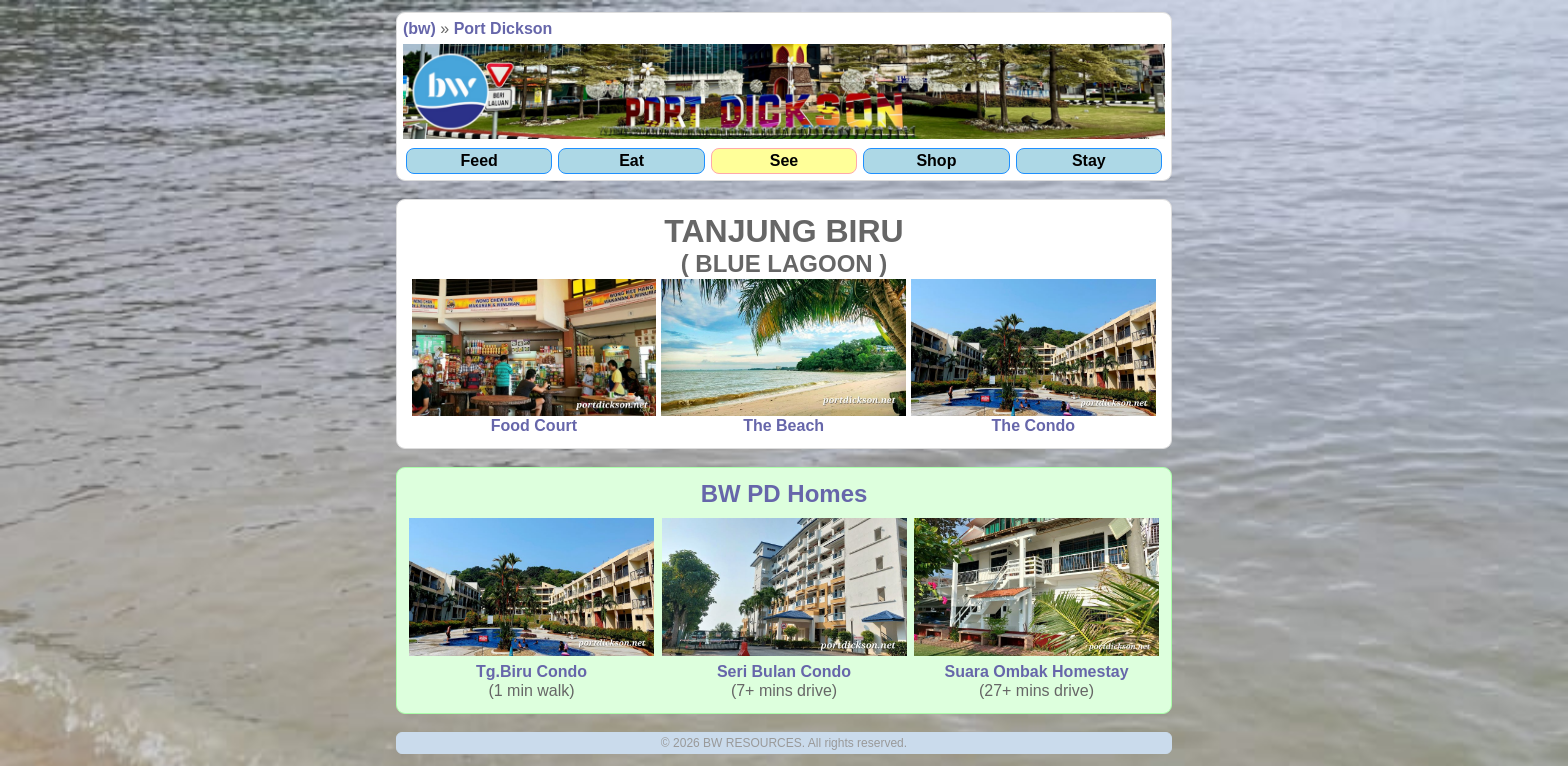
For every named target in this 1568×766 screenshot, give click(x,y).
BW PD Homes (784, 493)
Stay (1089, 160)
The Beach (783, 357)
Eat (631, 160)
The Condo (1033, 357)
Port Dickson (503, 28)
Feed (479, 160)
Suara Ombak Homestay (1036, 599)
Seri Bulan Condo (784, 599)
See (784, 160)
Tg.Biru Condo (531, 599)
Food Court (534, 357)
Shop (936, 160)
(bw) (419, 28)
